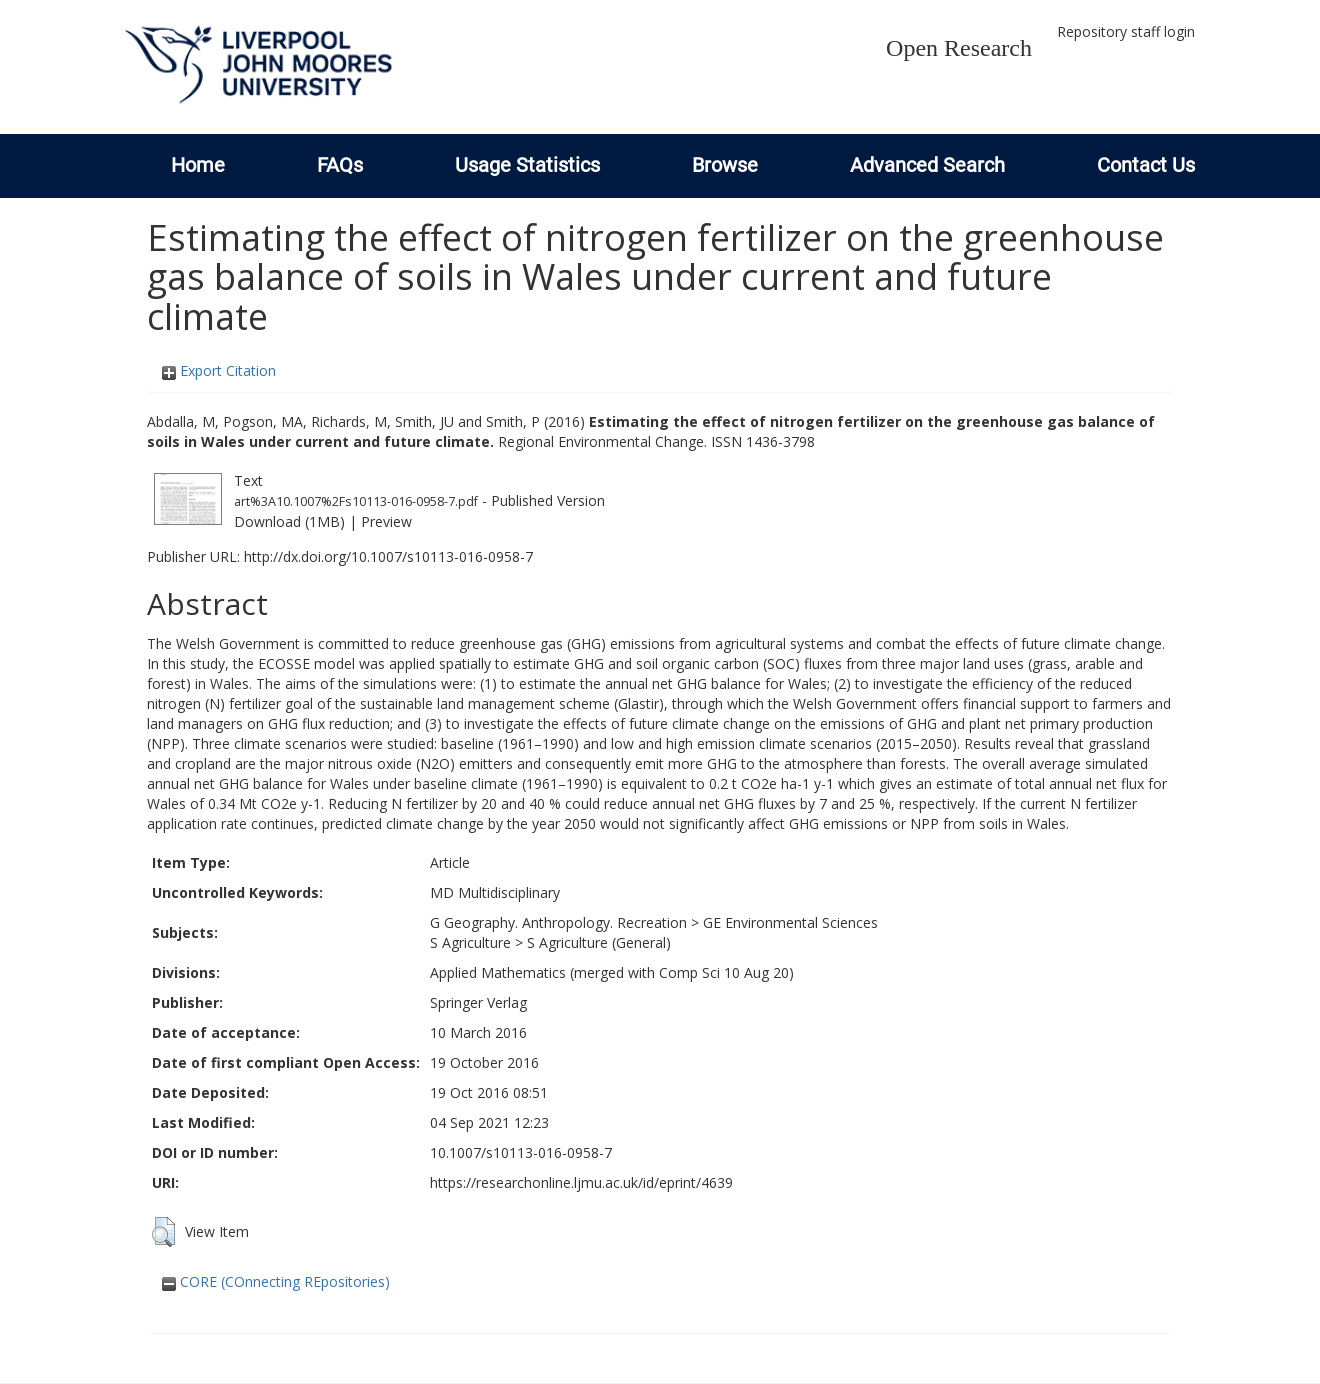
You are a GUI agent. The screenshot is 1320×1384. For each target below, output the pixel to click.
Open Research (959, 48)
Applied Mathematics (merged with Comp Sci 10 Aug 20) (612, 972)
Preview (386, 521)
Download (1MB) (289, 521)
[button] (163, 1232)
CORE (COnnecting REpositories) (276, 1281)
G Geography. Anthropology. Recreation (558, 922)
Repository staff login (1126, 31)
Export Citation (219, 370)
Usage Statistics (527, 165)
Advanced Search (927, 165)
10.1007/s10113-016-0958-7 (521, 1152)
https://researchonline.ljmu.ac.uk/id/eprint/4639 (581, 1182)
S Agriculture (470, 942)
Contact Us (1146, 165)
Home (198, 165)
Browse (725, 165)
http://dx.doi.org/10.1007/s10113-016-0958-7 (388, 556)
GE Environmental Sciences (790, 922)
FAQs (340, 165)
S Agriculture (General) (599, 942)
